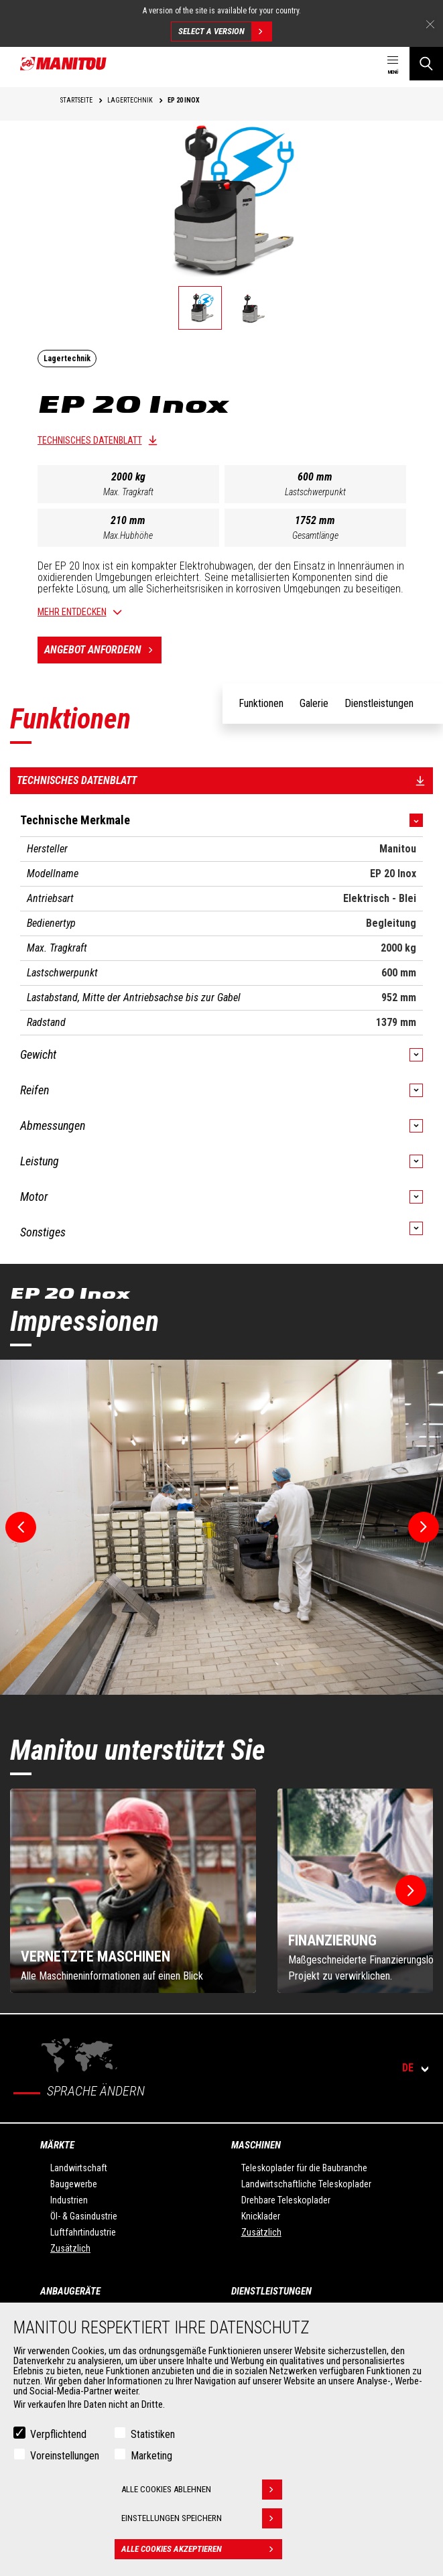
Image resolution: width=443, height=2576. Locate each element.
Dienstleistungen (271, 2291)
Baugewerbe (73, 2184)
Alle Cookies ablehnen (201, 2490)
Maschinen (256, 2145)
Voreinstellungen (64, 2455)
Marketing (151, 2455)
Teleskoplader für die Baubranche (304, 2168)
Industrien (69, 2200)
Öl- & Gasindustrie (83, 2216)
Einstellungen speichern (201, 2518)
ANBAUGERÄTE (70, 2291)
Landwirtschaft (78, 2168)
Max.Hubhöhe (128, 535)
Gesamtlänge (315, 535)
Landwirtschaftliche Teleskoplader (306, 2184)
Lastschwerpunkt (315, 492)
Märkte (57, 2145)
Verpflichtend (58, 2434)
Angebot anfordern (103, 650)
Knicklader (260, 2216)
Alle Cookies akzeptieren (201, 2549)
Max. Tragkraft (128, 492)
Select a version (224, 31)
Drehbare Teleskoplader (285, 2200)
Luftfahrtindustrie (83, 2232)
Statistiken (153, 2434)
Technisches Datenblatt (90, 440)
